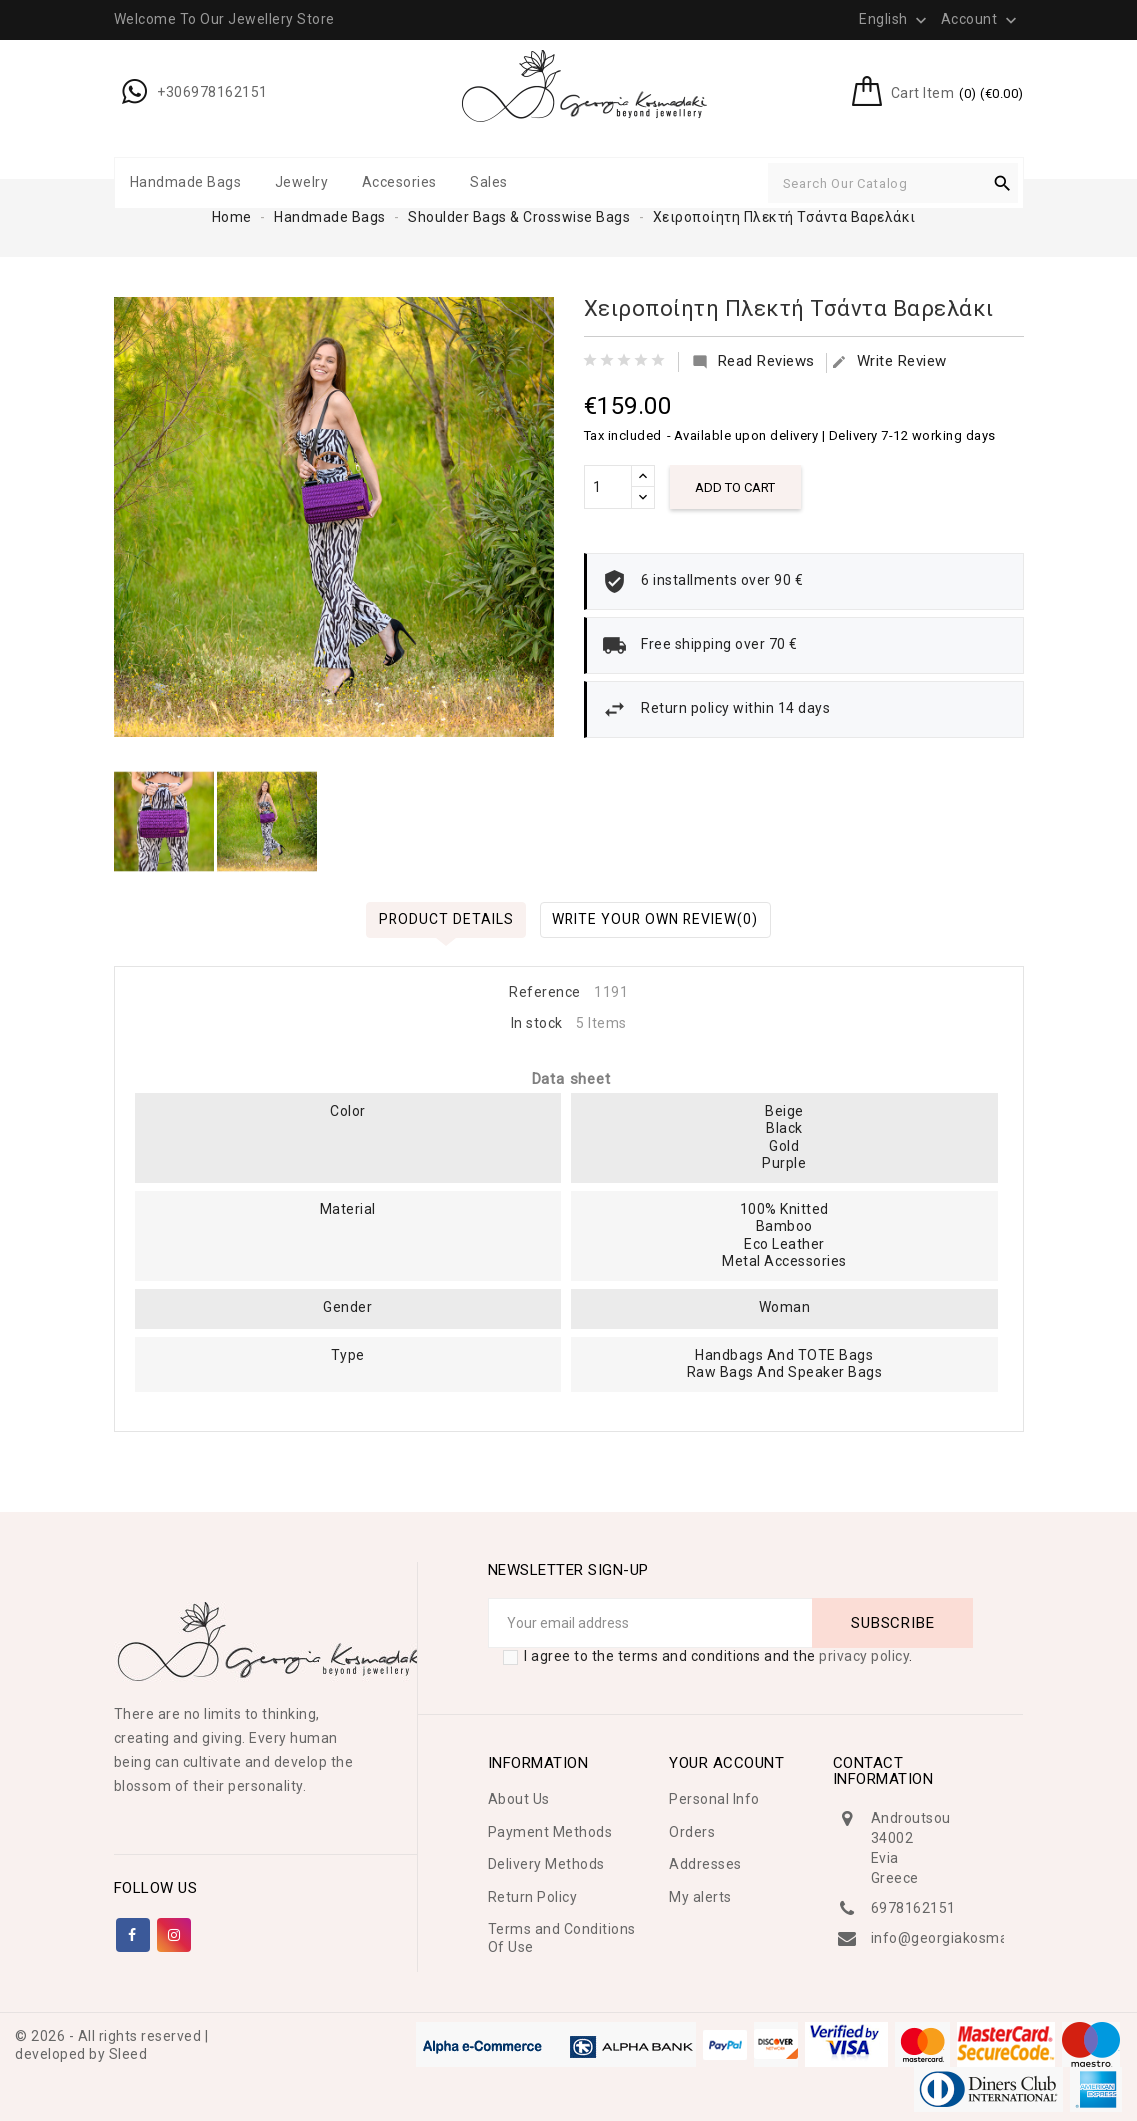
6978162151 (913, 1908)
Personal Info (714, 1799)
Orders (692, 1832)
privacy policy (864, 1656)
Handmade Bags (186, 182)
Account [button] (981, 20)
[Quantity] (608, 487)
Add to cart (736, 487)
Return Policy (533, 1897)
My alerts (700, 1897)
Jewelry (302, 182)
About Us (519, 1799)
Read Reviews (753, 361)
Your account (726, 1763)
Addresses (705, 1864)
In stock (537, 1023)
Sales (489, 182)
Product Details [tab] (444, 919)
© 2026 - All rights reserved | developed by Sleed (111, 2045)
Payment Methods (550, 1832)
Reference (545, 992)
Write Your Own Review (656, 919)
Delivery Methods (546, 1864)
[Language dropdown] (895, 19)
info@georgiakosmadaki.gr (962, 1938)
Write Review (889, 361)
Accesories (399, 182)
